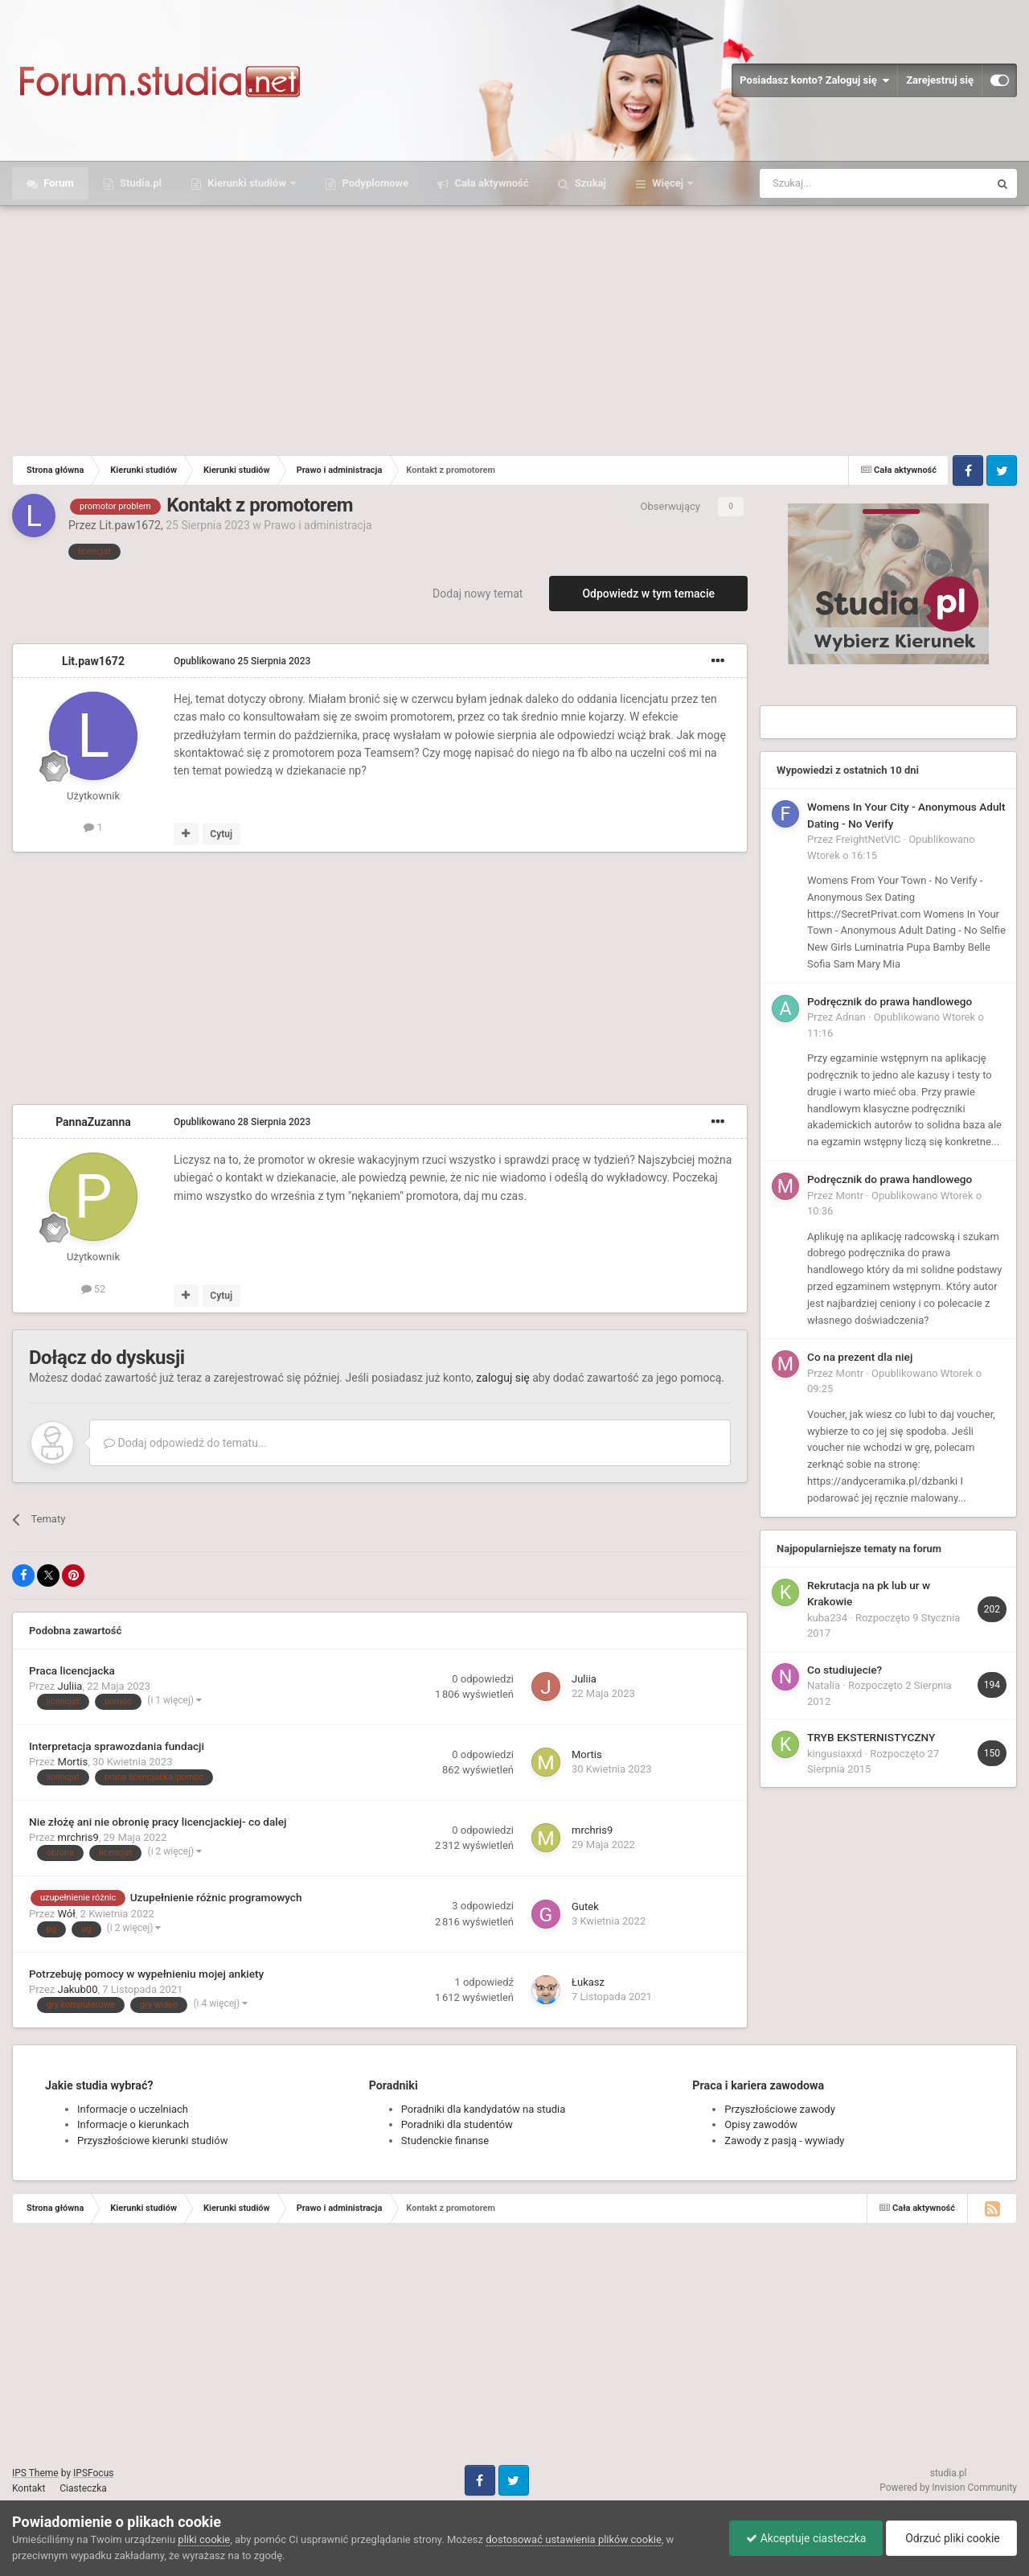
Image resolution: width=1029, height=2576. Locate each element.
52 (93, 1289)
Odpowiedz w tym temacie (648, 593)
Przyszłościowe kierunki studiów (152, 2140)
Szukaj (589, 183)
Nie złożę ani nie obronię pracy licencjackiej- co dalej (158, 1821)
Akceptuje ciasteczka (806, 2538)
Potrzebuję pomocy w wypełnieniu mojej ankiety (146, 1973)
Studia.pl (139, 183)
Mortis (73, 1762)
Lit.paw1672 (130, 525)
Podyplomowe (373, 183)
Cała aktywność (490, 183)
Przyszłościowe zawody (779, 2109)
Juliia (70, 1686)
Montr (850, 1195)
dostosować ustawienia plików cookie (574, 2539)
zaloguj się (502, 1377)
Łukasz (588, 1982)
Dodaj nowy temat (478, 593)
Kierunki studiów (247, 183)
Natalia (823, 1685)
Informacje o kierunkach (133, 2124)
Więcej (668, 183)
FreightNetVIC (868, 839)
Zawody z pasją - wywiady (784, 2140)
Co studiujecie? (844, 1669)
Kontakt (28, 2488)
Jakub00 (78, 1989)
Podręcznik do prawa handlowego (889, 1001)
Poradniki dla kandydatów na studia (483, 2109)
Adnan (851, 1017)
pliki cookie (204, 2539)
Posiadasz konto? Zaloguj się (814, 80)
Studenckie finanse (445, 2140)
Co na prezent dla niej (859, 1356)
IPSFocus (93, 2473)
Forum (57, 183)
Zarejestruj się (940, 80)
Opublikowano (242, 661)
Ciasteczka (83, 2488)
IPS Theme (35, 2473)
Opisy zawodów (760, 2124)
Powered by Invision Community (948, 2487)
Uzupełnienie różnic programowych (216, 1897)
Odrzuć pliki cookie (951, 2538)
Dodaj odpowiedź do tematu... (185, 1442)
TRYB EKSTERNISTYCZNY (871, 1737)
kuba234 (827, 1618)
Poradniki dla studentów (457, 2124)
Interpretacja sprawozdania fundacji (116, 1746)
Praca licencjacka (72, 1670)
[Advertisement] (514, 326)
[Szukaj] (836, 183)
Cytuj (221, 834)
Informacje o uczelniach (132, 2109)
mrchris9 (78, 1837)
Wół (67, 1914)
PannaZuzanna (93, 1121)
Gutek (585, 1906)
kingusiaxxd (834, 1754)
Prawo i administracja (317, 525)
